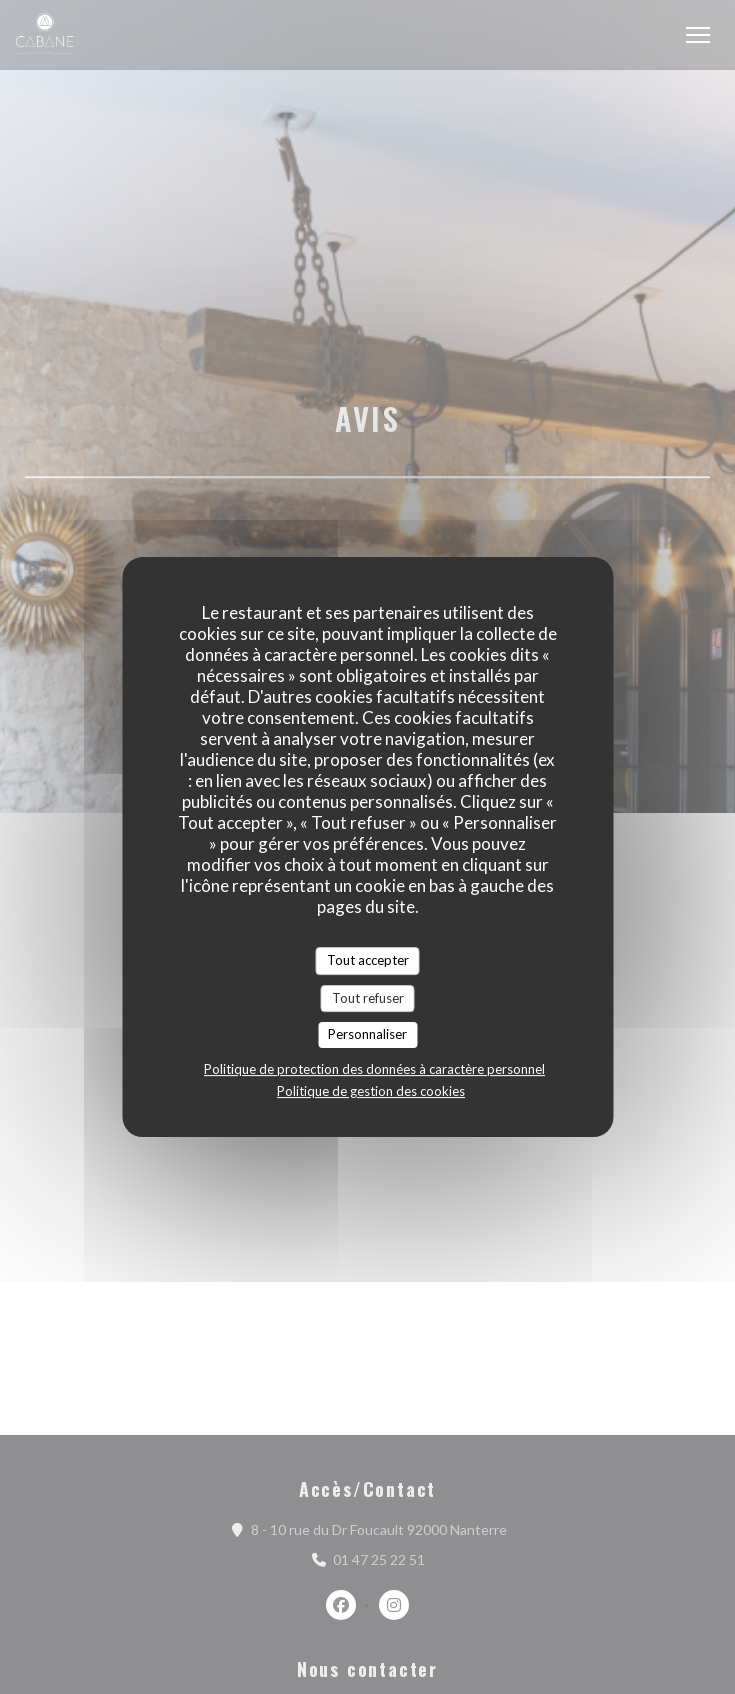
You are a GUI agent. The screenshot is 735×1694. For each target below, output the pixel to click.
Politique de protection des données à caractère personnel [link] (374, 1069)
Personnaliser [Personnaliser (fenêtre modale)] (367, 1034)
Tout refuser (368, 998)
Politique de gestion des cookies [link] (371, 1091)
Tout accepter (368, 960)
